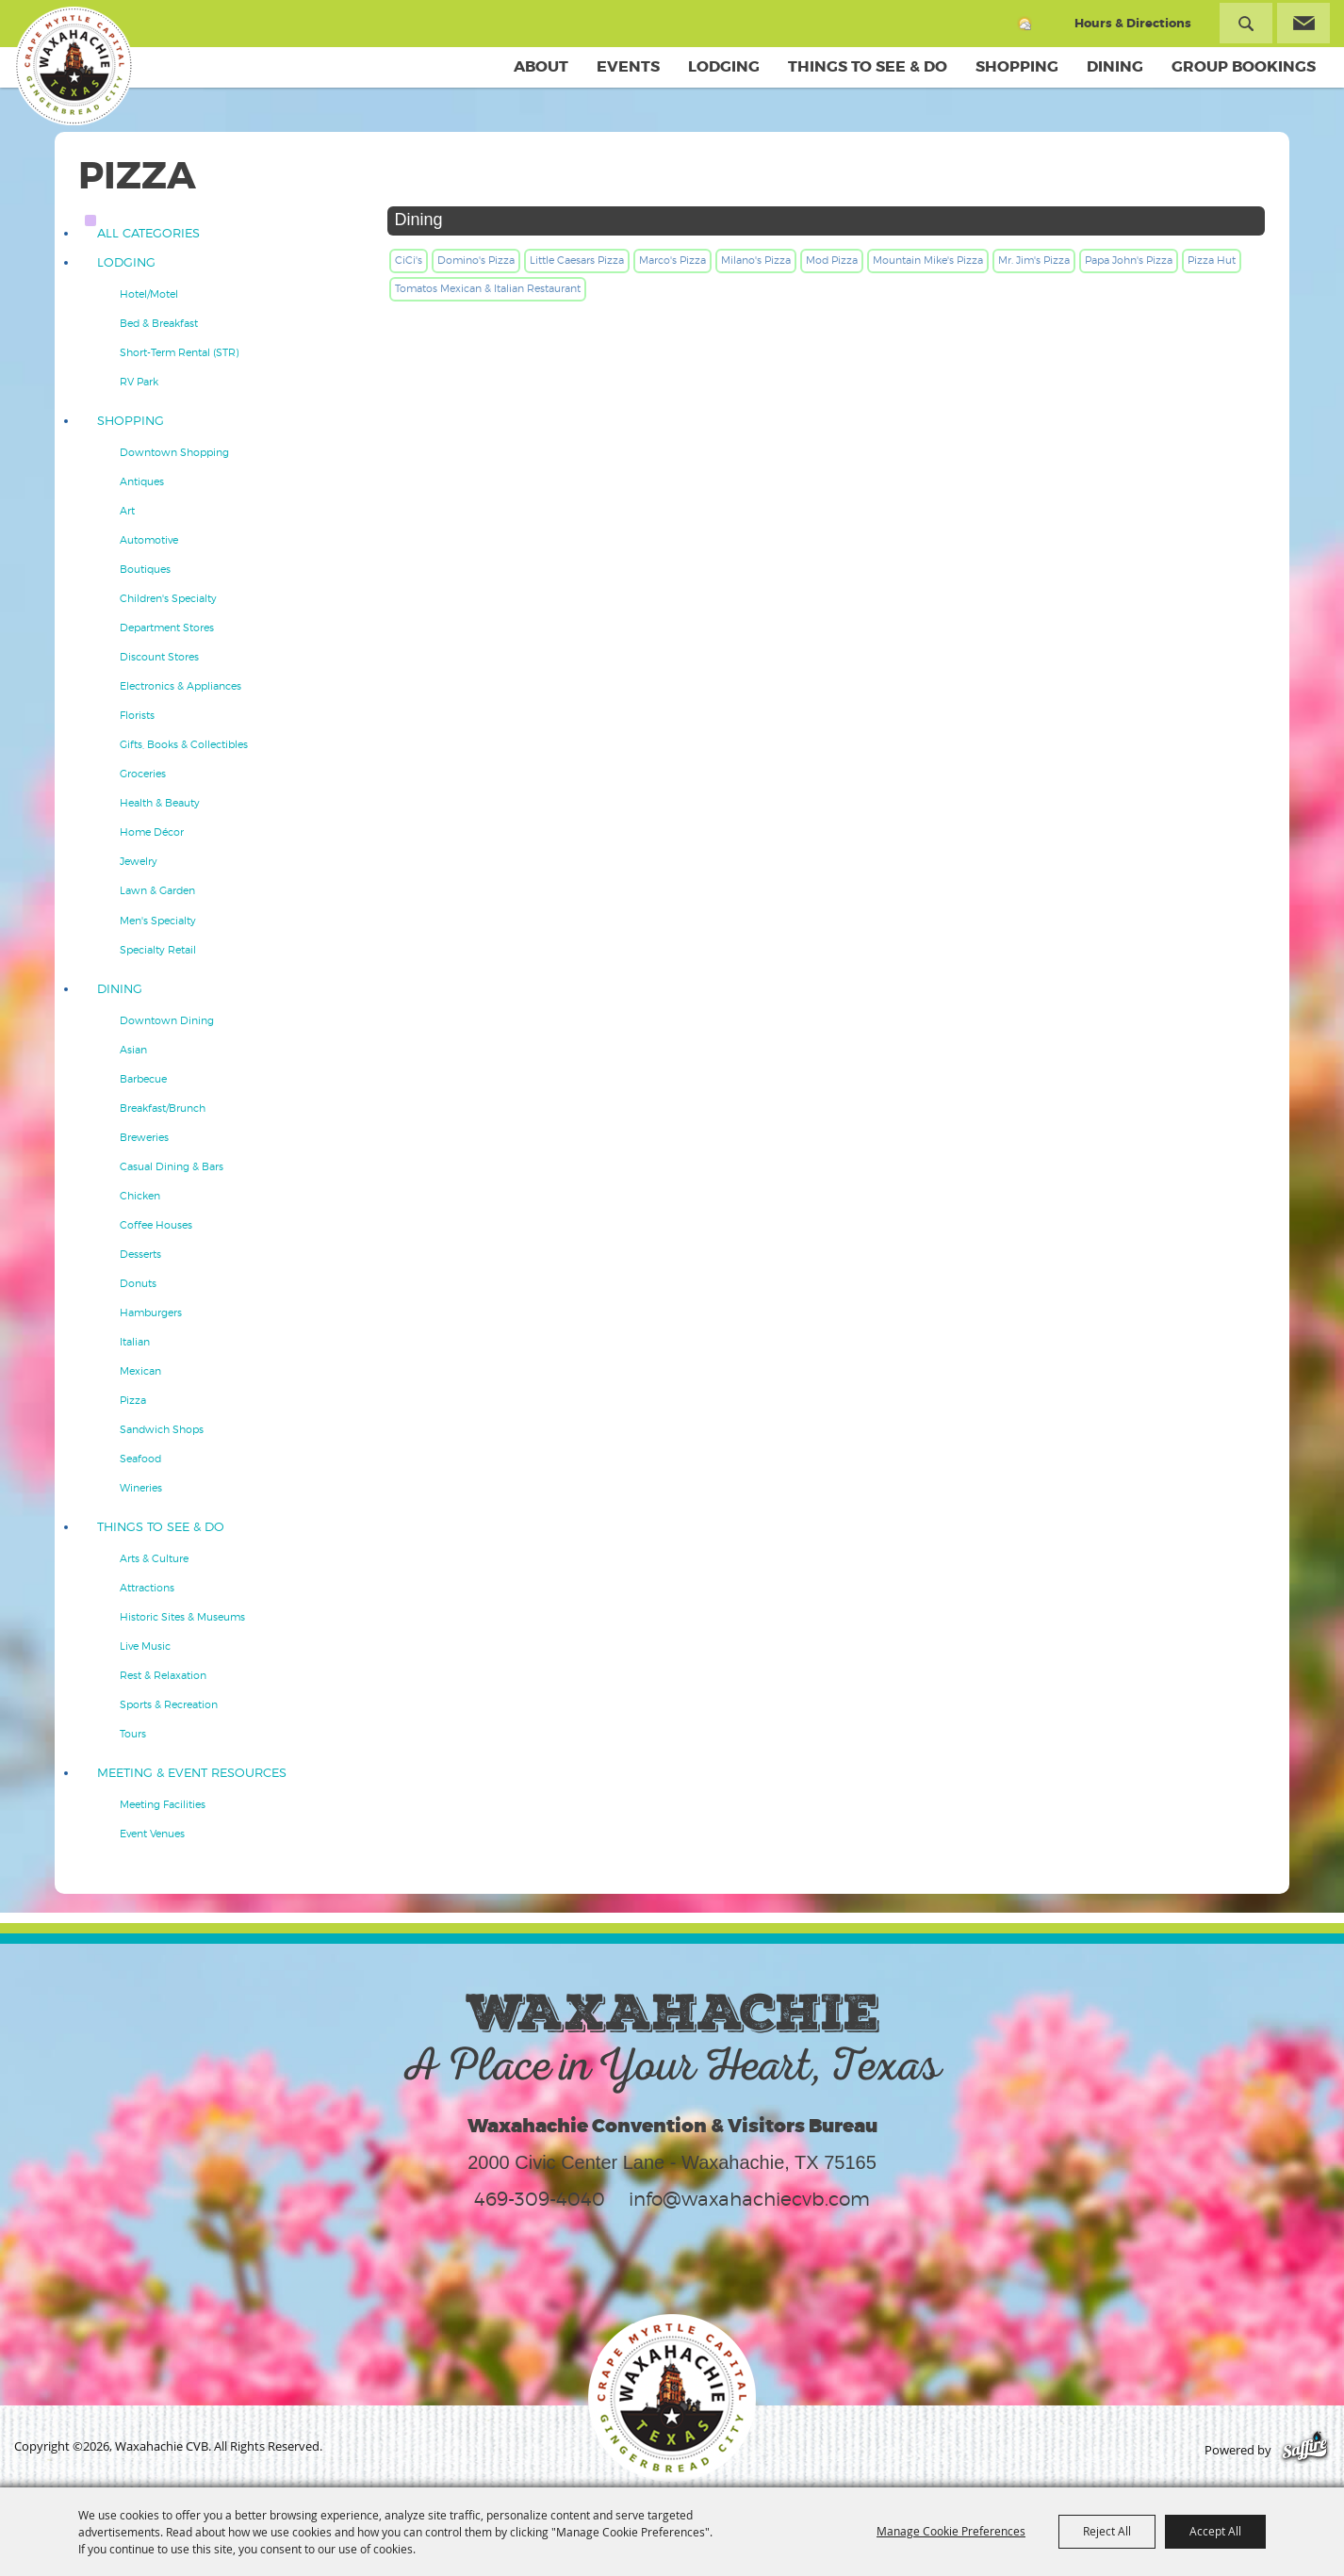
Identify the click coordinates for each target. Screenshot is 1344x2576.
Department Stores (167, 627)
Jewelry (138, 861)
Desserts (140, 1254)
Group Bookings (1244, 66)
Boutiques (145, 569)
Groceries (143, 773)
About (541, 66)
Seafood (140, 1458)
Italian (135, 1341)
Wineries (141, 1487)
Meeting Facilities (162, 1804)
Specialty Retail (158, 949)
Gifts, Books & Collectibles (184, 744)
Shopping (1016, 66)
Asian (133, 1049)
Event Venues (152, 1833)
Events (628, 66)
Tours (133, 1733)
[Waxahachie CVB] (73, 66)
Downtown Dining (167, 1020)
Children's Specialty (168, 598)
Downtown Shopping (174, 452)
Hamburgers (151, 1312)
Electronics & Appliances (180, 686)
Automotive (149, 539)
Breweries (144, 1137)
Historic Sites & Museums (182, 1616)
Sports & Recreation (169, 1704)
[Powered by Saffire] (1305, 2450)
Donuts (138, 1283)
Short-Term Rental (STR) (179, 352)
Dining (1115, 66)
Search (1246, 23)
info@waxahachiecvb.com (749, 2199)
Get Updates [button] (1303, 23)
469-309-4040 (539, 2199)
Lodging (724, 66)
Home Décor (152, 832)
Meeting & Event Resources (192, 1773)
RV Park (139, 381)
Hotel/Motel (149, 294)
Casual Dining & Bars (171, 1166)
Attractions (147, 1587)
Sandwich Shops (162, 1429)
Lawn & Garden (157, 890)
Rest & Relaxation (163, 1675)
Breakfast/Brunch (162, 1108)
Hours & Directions (1132, 23)
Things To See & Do (867, 66)
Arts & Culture (154, 1558)
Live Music (145, 1646)
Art (127, 510)
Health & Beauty (160, 802)
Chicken (140, 1195)
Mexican (140, 1371)
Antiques (142, 481)
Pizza (133, 1400)
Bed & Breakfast (159, 323)
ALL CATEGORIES (148, 233)
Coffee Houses (156, 1224)
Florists (137, 715)
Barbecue (143, 1078)
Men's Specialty (158, 920)
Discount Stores (159, 656)
